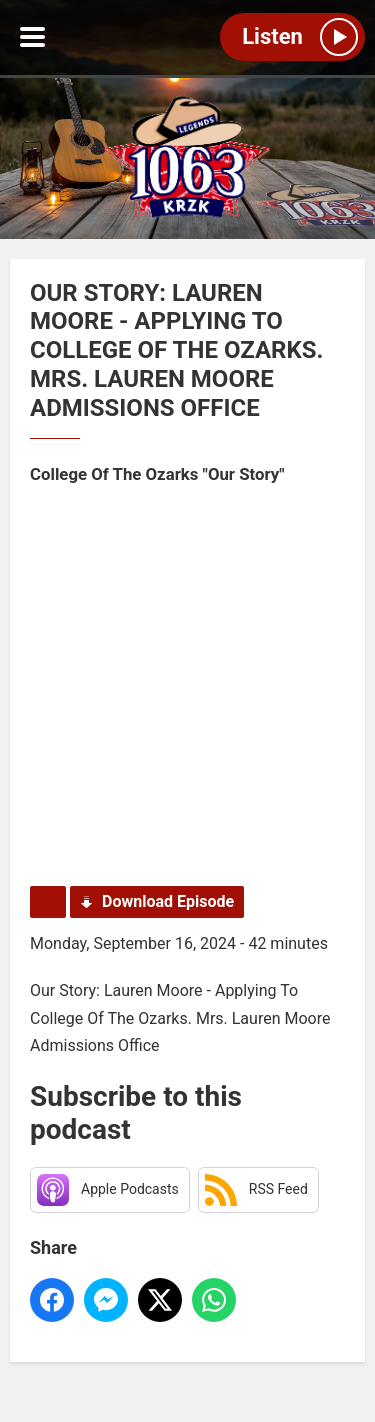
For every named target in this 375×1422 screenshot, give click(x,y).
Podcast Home (48, 902)
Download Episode (168, 901)
